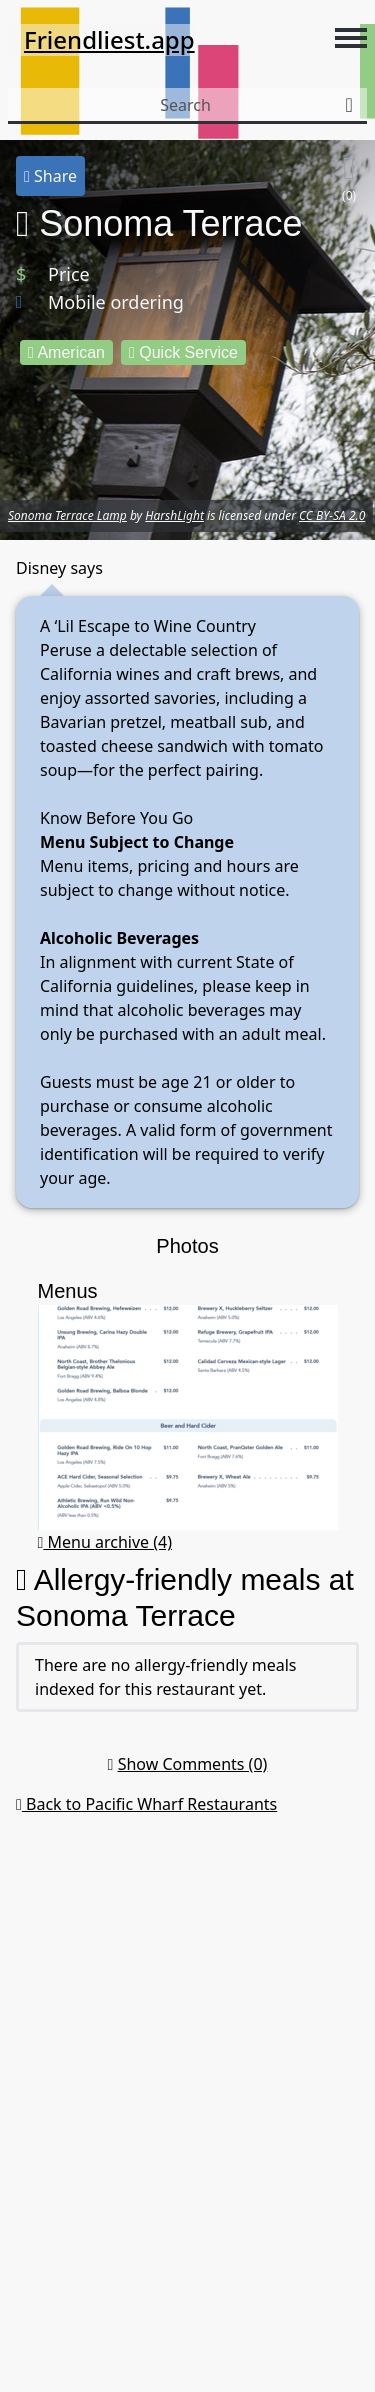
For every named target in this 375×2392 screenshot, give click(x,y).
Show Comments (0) (193, 1764)
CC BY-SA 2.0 (332, 515)
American (66, 352)
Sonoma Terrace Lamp (67, 515)
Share (50, 176)
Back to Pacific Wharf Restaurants (146, 1804)
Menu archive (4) (105, 1542)
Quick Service (183, 352)
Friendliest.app (109, 39)
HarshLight (174, 515)
